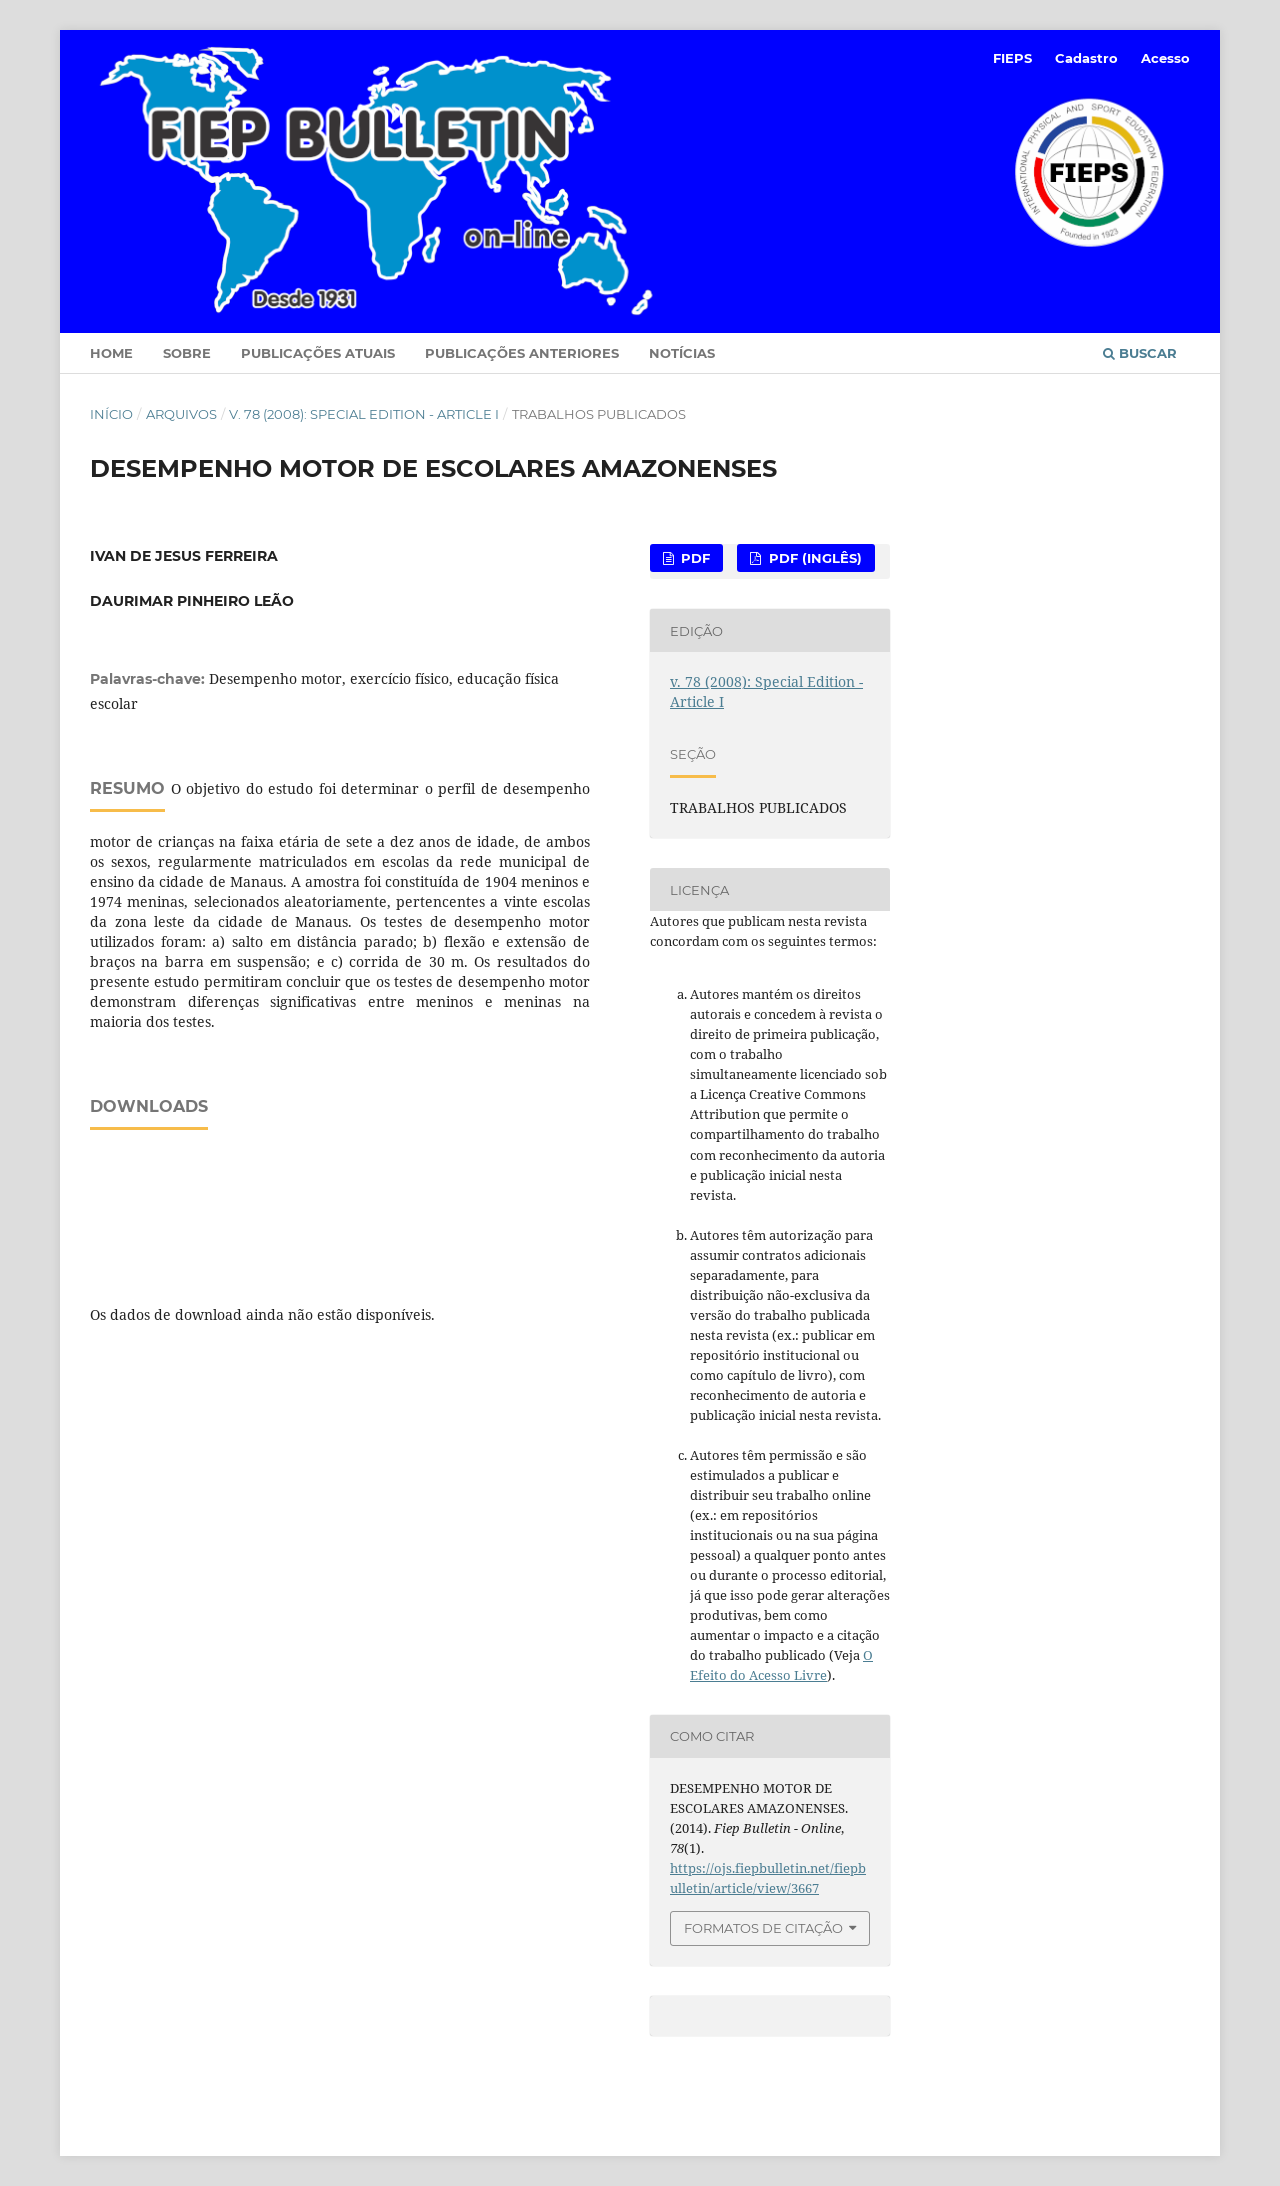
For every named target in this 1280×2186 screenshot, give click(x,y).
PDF (693, 558)
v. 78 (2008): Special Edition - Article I (364, 414)
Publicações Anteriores (522, 353)
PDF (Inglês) (813, 558)
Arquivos (181, 414)
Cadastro (1086, 58)
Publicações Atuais (318, 353)
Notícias (682, 353)
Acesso (1165, 58)
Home (111, 353)
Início (111, 414)
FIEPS (1012, 58)
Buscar (1140, 353)
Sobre (187, 353)
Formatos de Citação (763, 1928)
